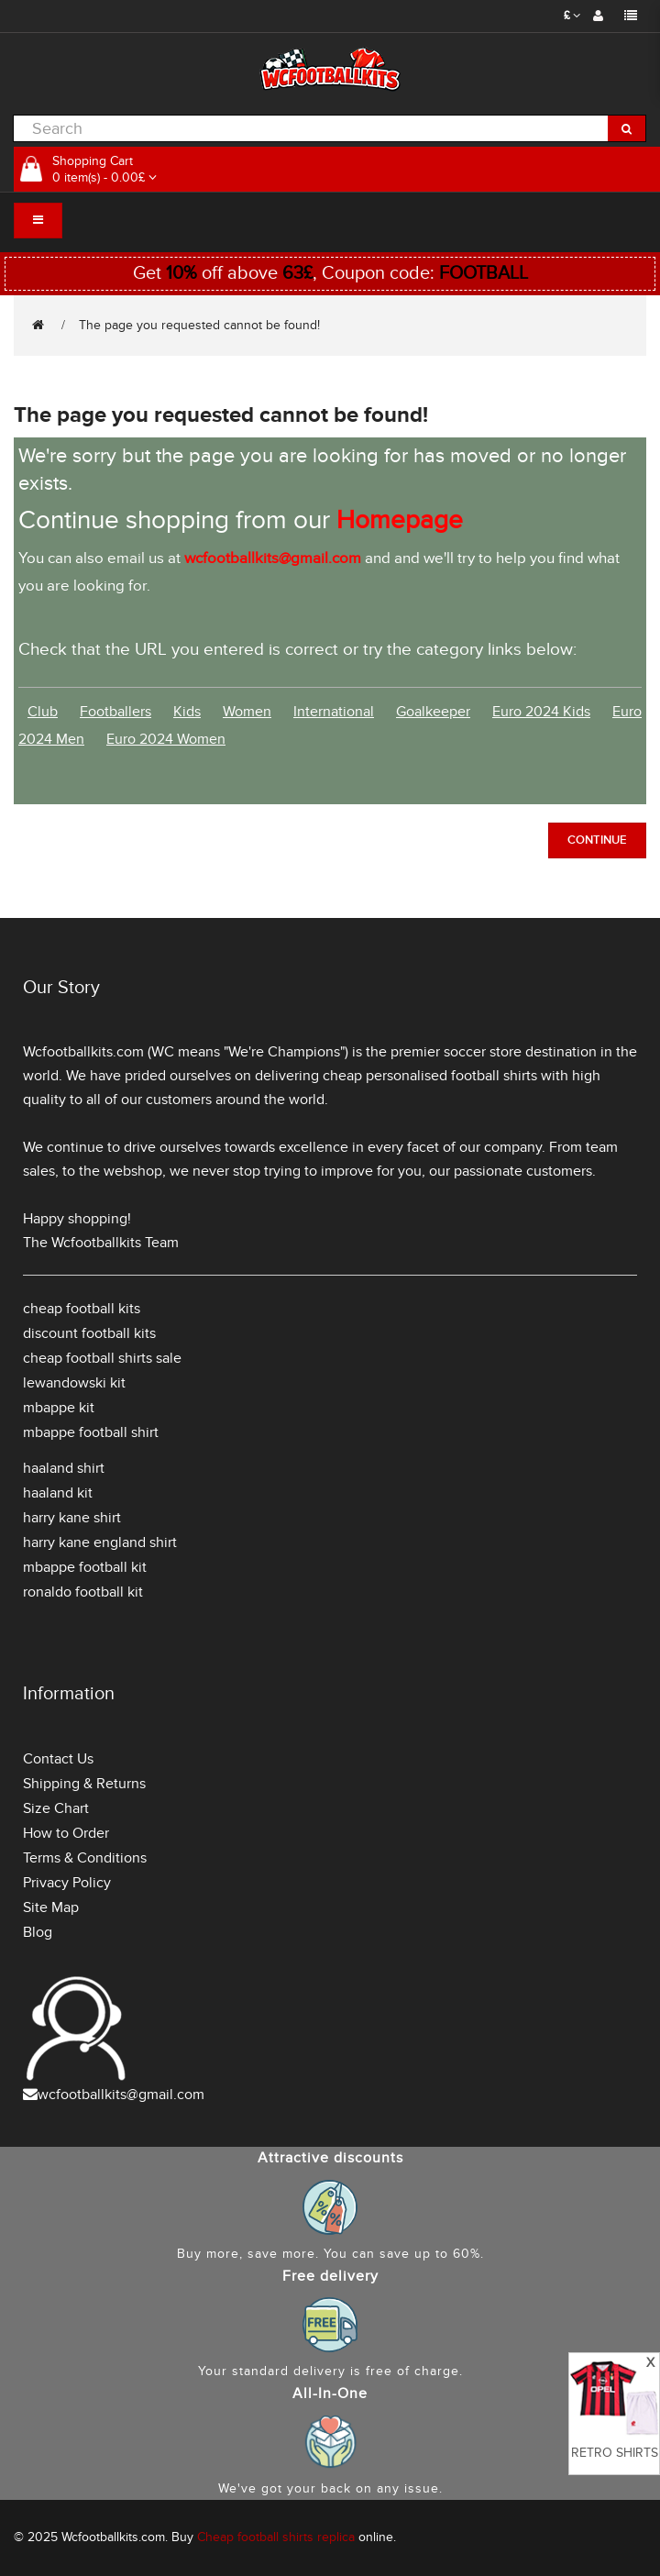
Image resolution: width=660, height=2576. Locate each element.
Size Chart (56, 1808)
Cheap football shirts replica (276, 2537)
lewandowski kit (74, 1383)
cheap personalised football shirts (430, 1076)
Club (43, 711)
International (333, 711)
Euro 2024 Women (166, 739)
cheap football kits (81, 1308)
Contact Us (58, 1759)
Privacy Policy (67, 1883)
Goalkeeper (433, 711)
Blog (37, 1932)
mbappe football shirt (91, 1432)
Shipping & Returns (84, 1783)
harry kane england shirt (100, 1542)
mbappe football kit (85, 1567)
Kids (187, 711)
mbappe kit (58, 1408)
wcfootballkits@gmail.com (121, 2094)
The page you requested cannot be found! (199, 325)
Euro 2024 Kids (541, 711)
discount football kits (89, 1333)
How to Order (66, 1833)
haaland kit (58, 1493)
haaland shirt (63, 1468)
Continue (597, 840)
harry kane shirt (72, 1518)
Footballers (115, 711)
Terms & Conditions (85, 1858)
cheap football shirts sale (102, 1358)
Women (247, 711)
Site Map (51, 1907)
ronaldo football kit (83, 1592)
